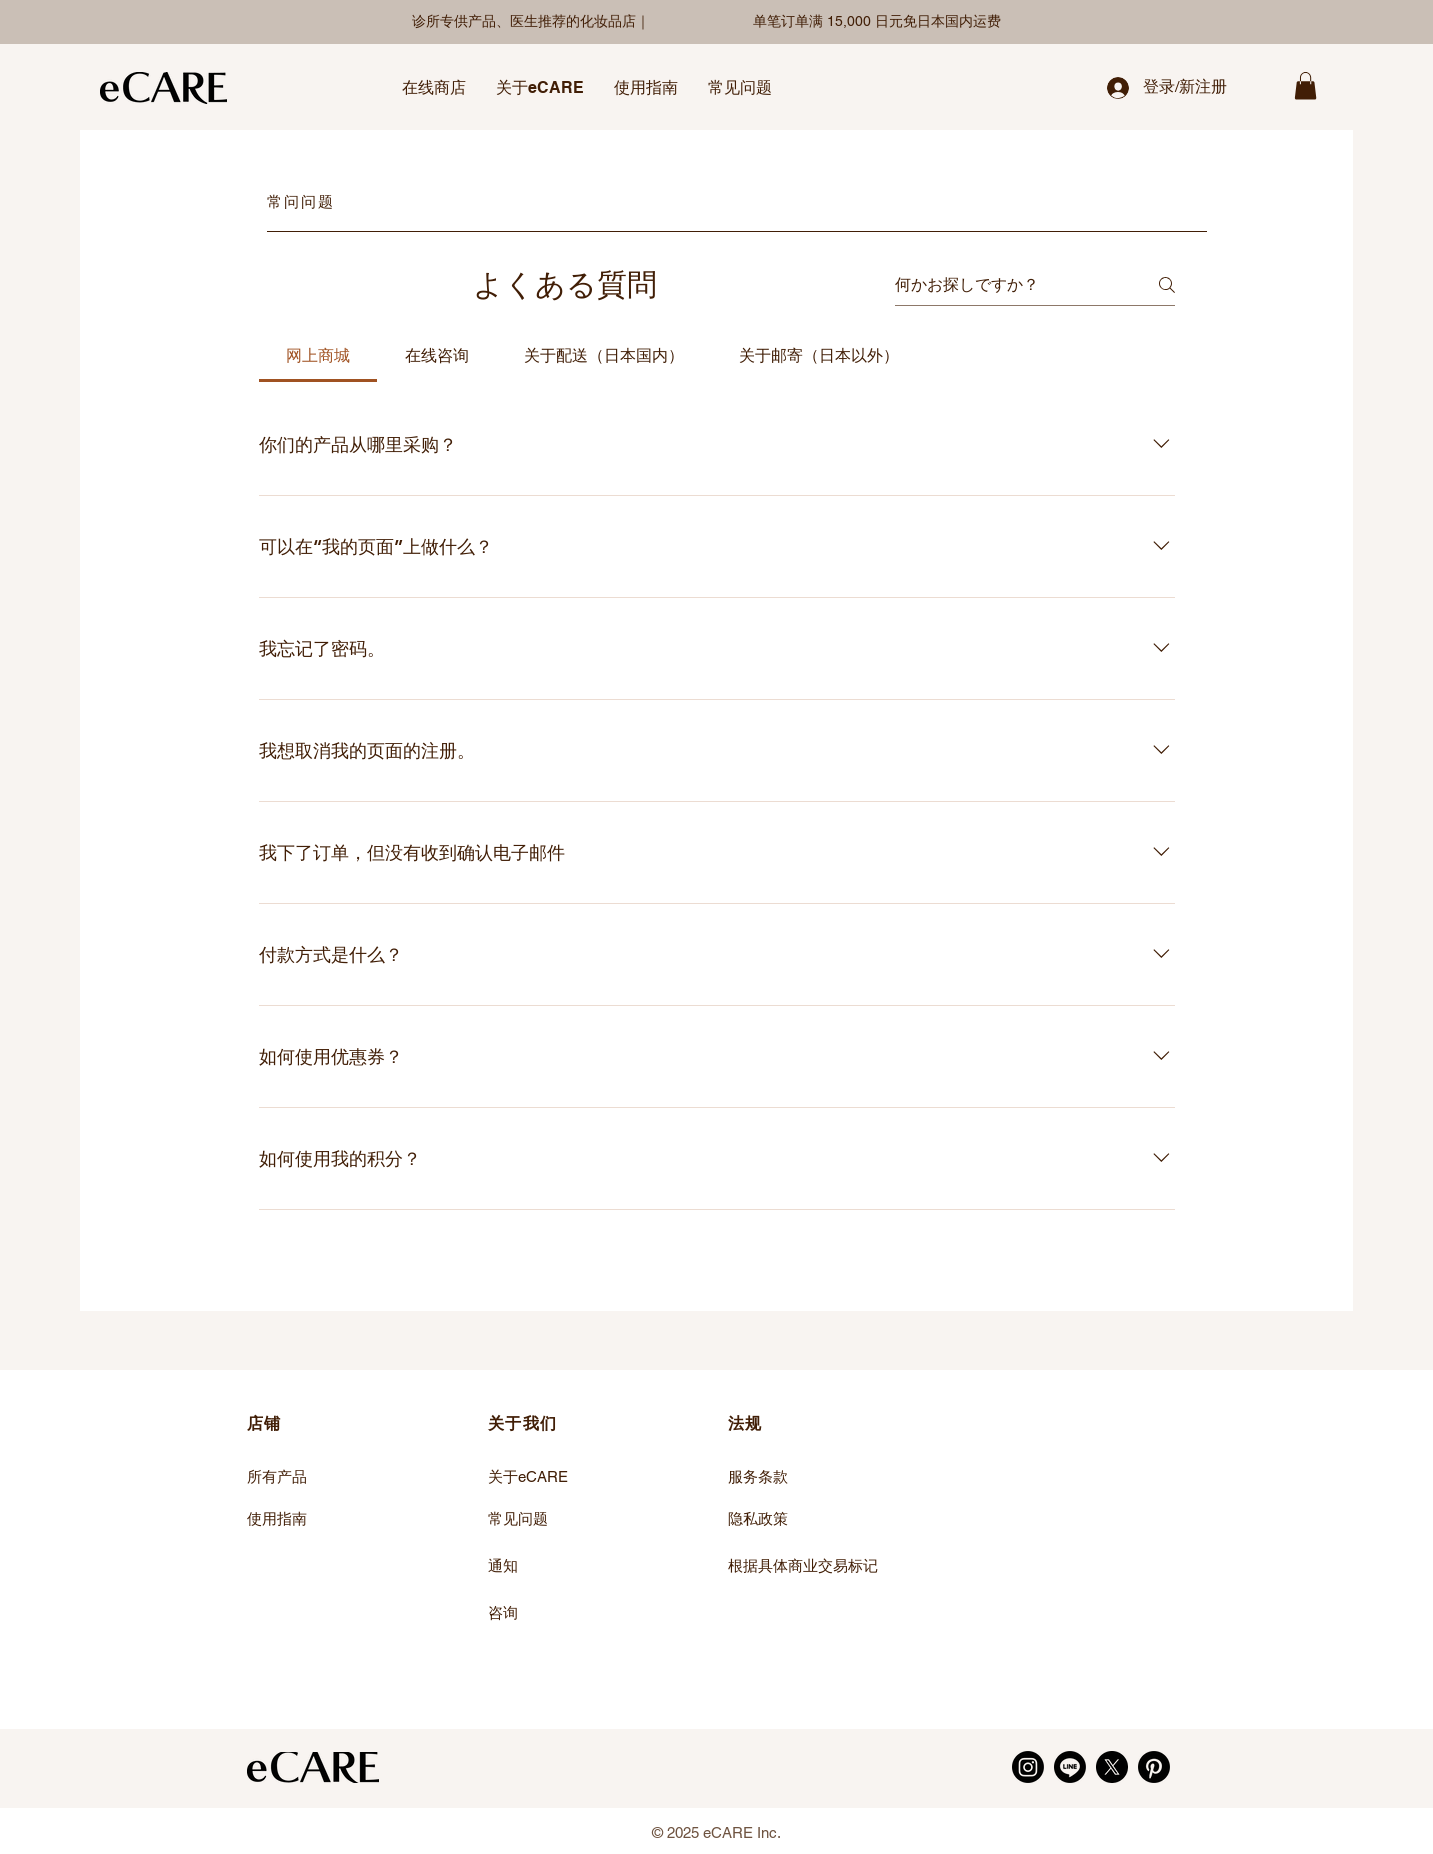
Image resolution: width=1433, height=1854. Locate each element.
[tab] (318, 356)
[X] (1112, 1767)
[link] (1305, 85)
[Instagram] (1028, 1767)
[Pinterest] (1154, 1767)
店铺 (264, 1423)
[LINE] (1070, 1767)
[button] (434, 87)
